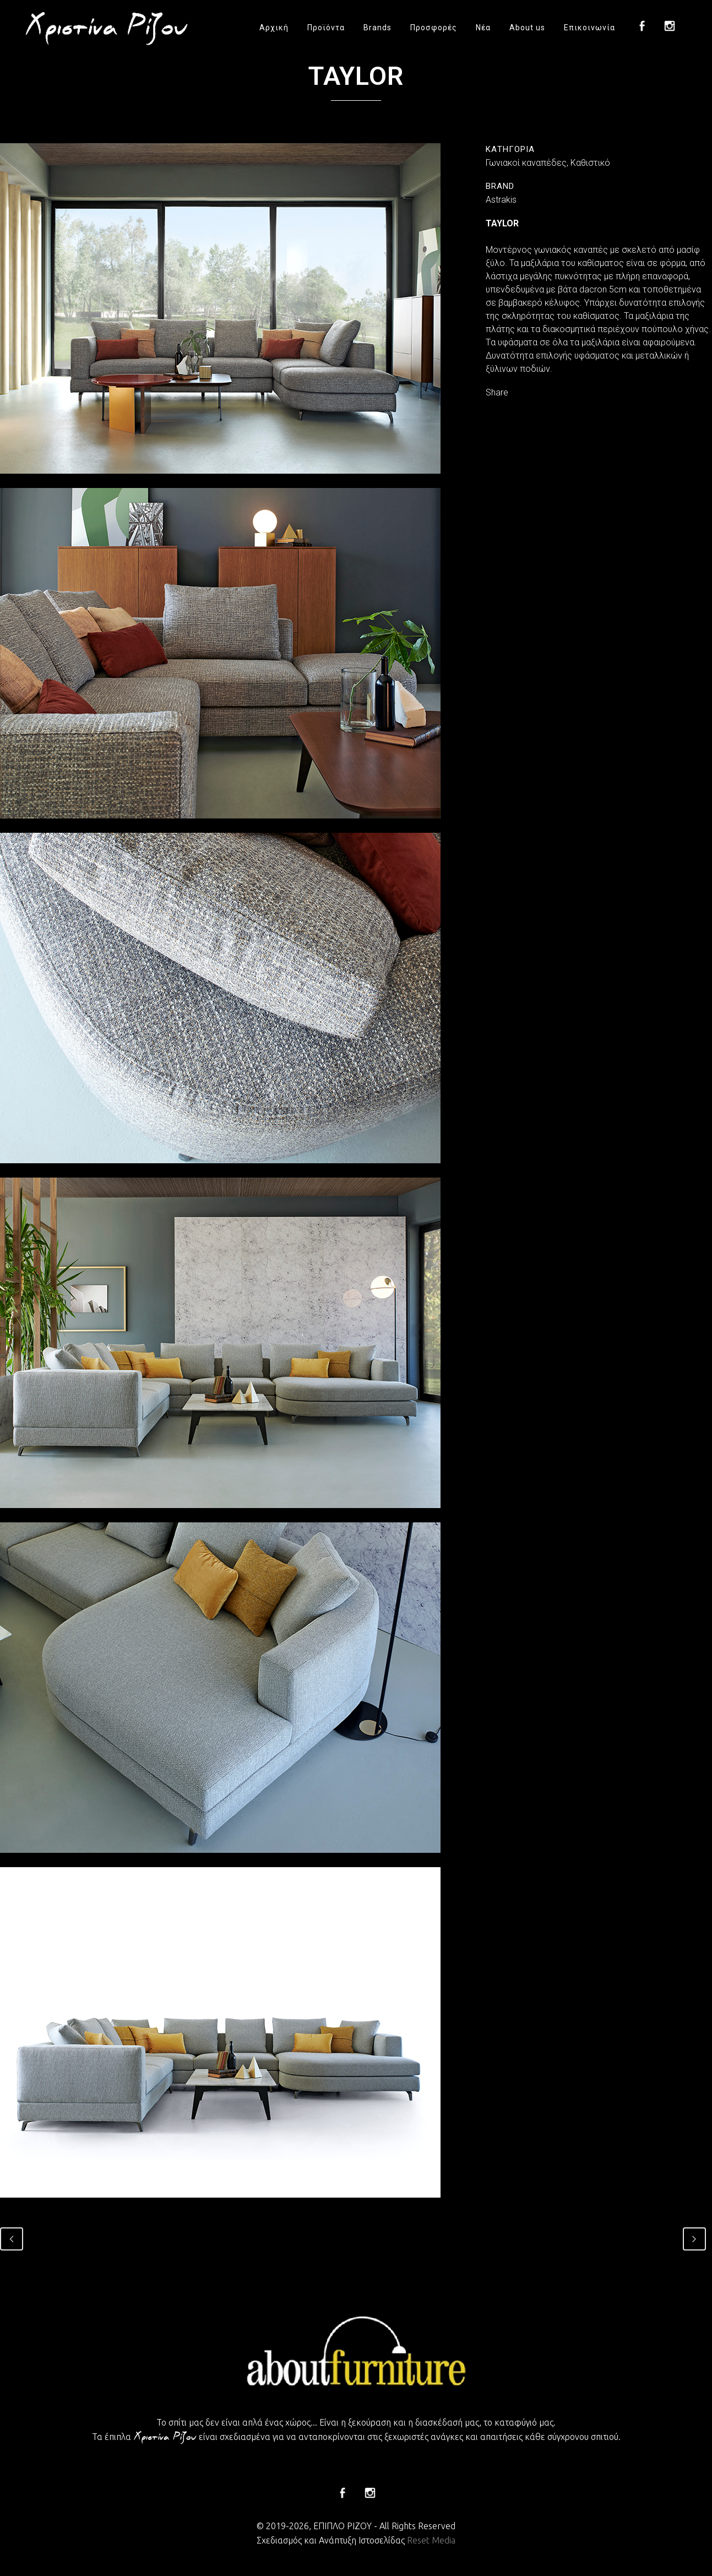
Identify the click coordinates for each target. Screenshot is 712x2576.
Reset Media (431, 2540)
